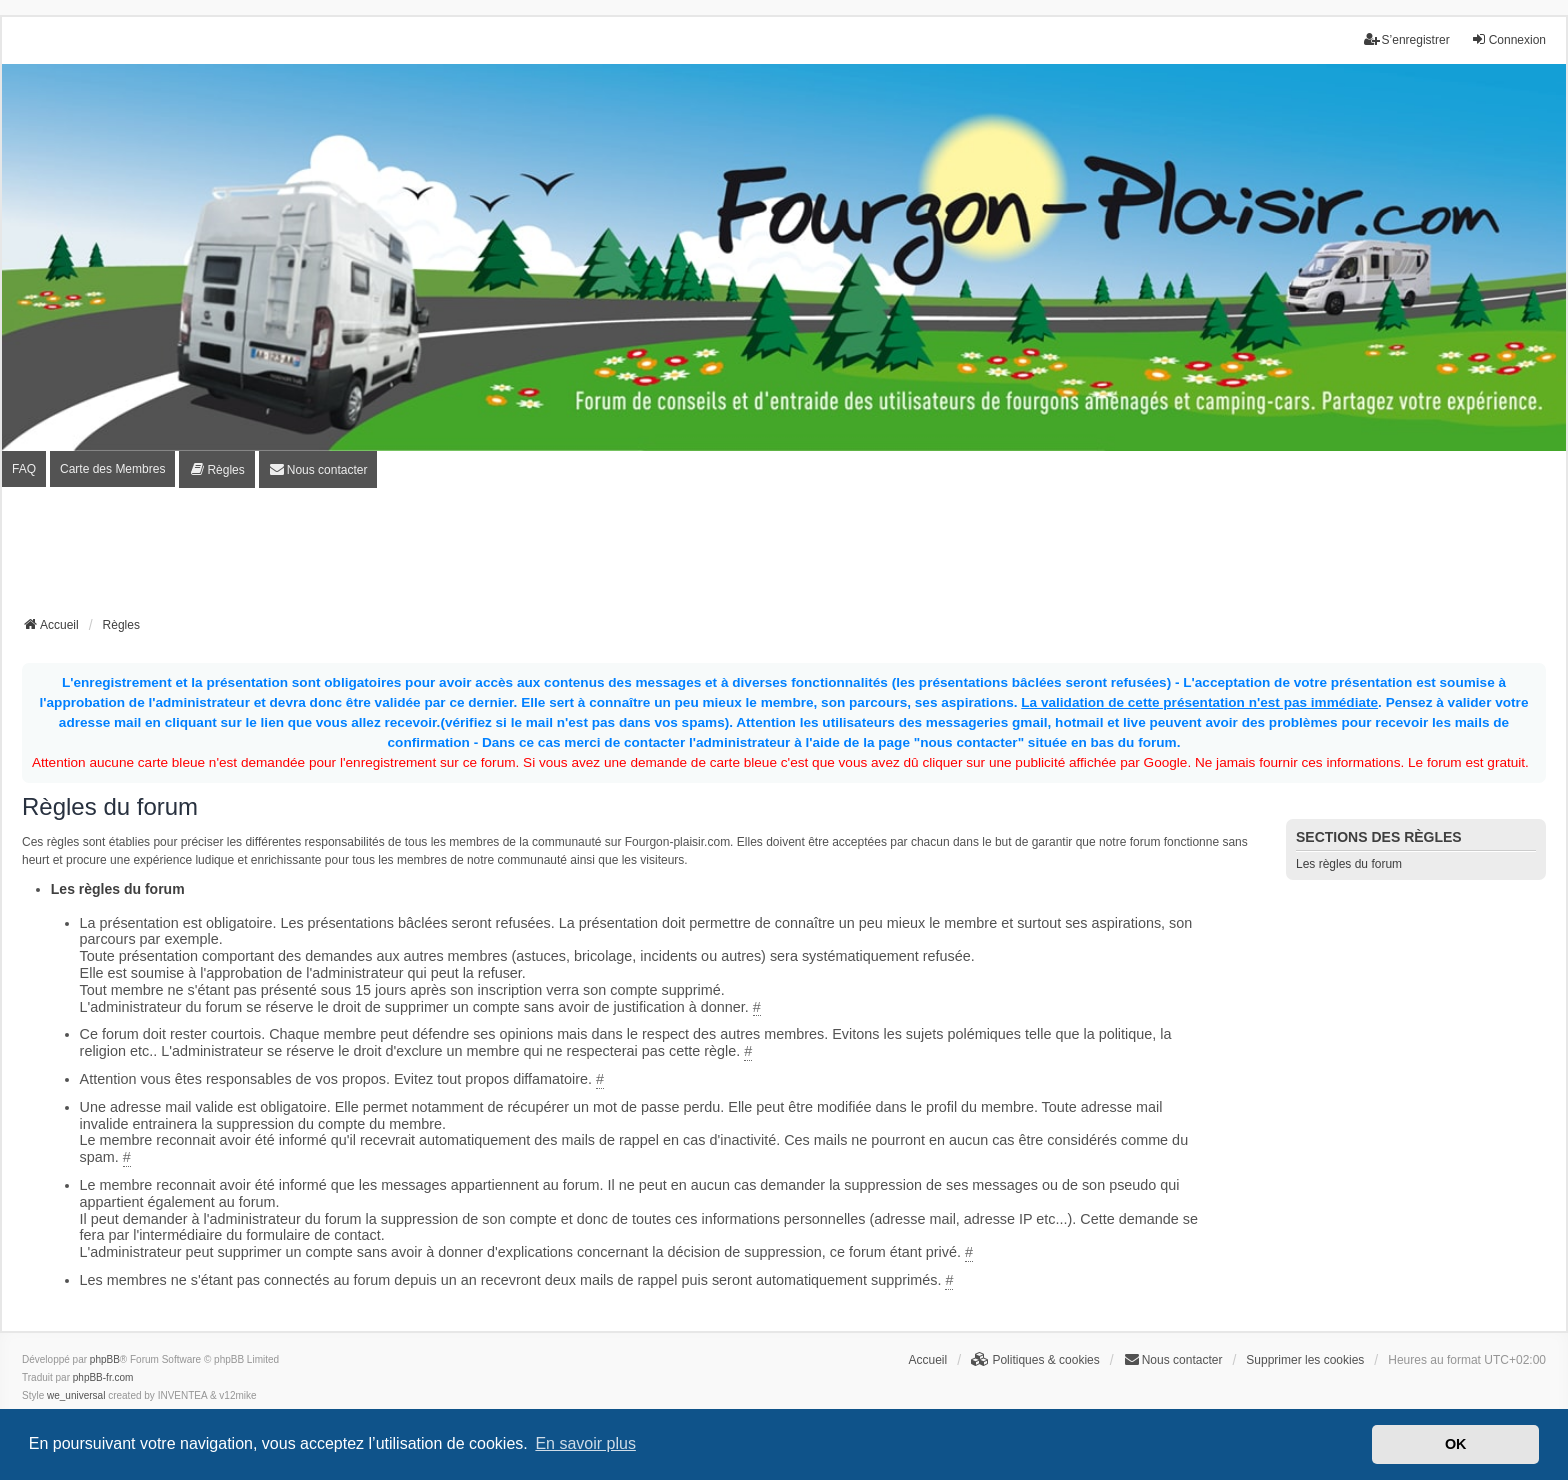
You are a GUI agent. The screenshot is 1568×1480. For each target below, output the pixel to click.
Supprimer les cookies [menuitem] (1305, 1360)
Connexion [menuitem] (1508, 39)
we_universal (76, 1395)
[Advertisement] (784, 558)
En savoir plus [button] (585, 1443)
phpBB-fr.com (103, 1377)
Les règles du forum (1349, 864)
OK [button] (1456, 1444)
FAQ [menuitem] (24, 469)
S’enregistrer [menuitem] (1407, 39)
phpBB (105, 1359)
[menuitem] (216, 469)
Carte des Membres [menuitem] (112, 469)
